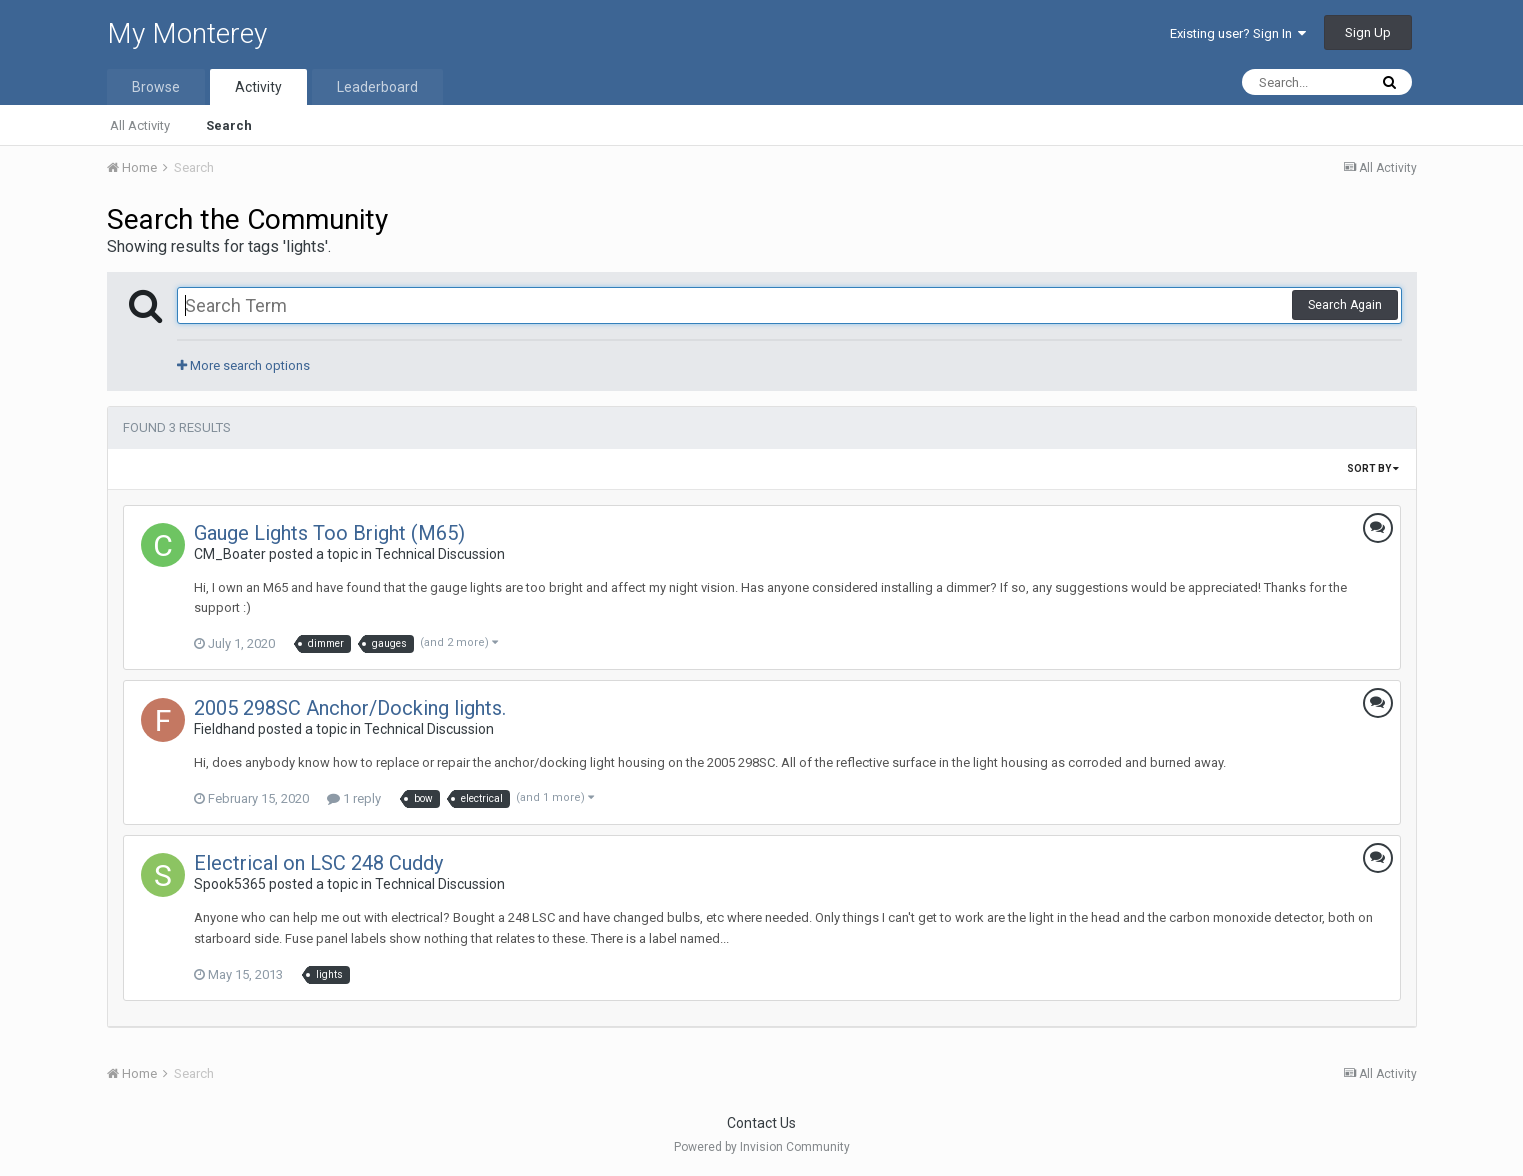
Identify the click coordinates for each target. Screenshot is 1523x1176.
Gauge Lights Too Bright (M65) (329, 533)
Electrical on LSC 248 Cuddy (318, 863)
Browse (156, 87)
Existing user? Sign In (1238, 33)
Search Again (1345, 305)
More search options (243, 365)
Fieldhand (224, 729)
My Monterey (187, 33)
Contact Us (761, 1123)
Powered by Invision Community (762, 1147)
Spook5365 (230, 884)
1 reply (354, 798)
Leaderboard (377, 87)
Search (229, 125)
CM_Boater (230, 554)
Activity (258, 87)
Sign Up (1368, 32)
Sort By (1373, 468)
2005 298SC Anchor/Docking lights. (350, 708)
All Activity (140, 125)
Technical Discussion (440, 554)
